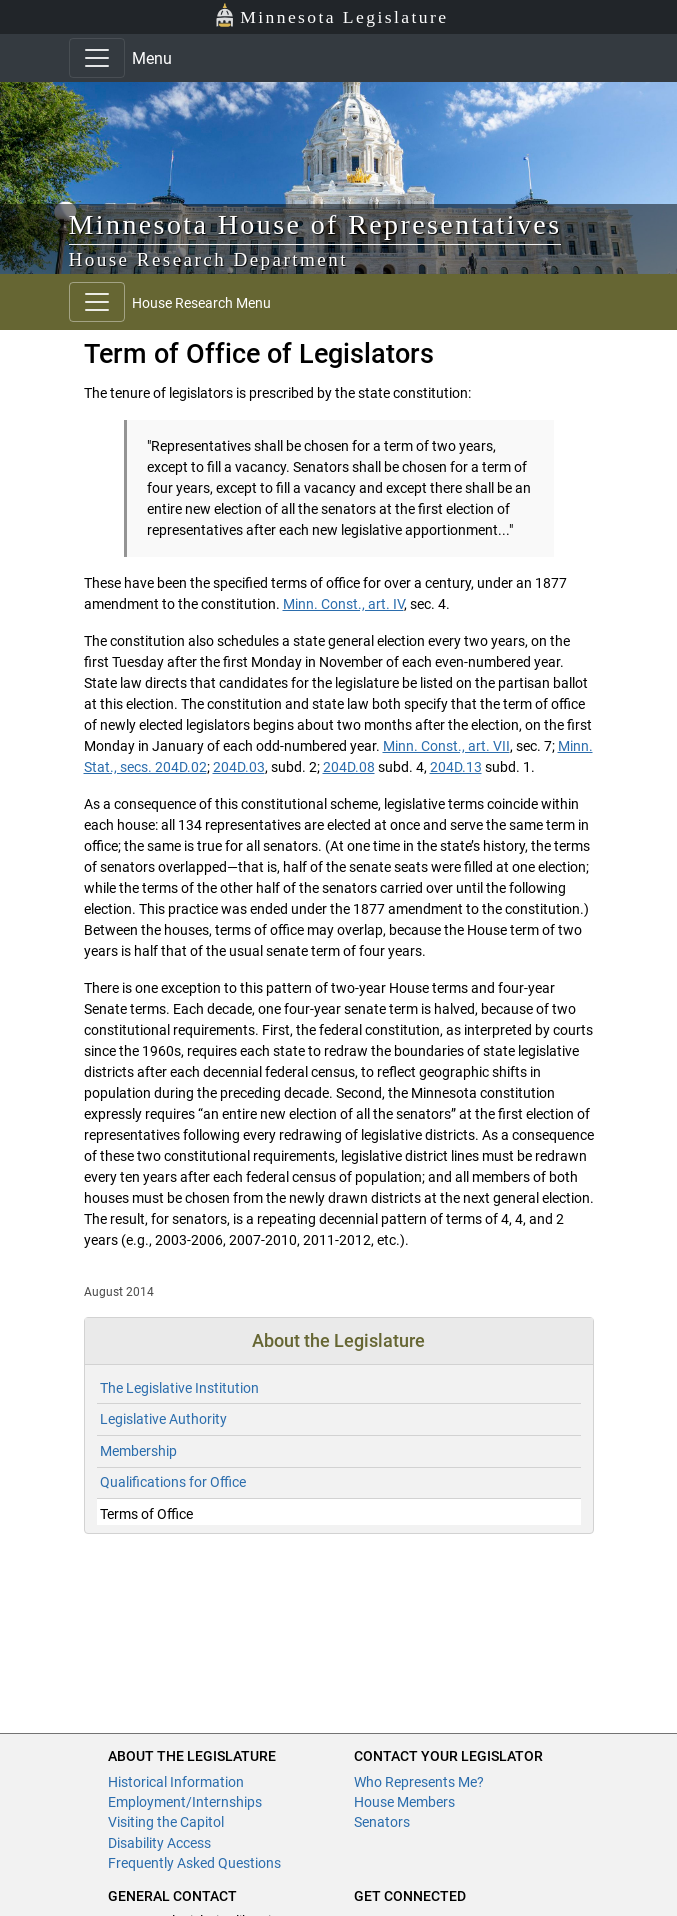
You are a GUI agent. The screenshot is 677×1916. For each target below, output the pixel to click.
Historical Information (176, 1782)
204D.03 (239, 767)
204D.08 (349, 767)
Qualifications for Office (173, 1482)
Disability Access (159, 1843)
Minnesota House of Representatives (315, 224)
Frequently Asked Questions (194, 1863)
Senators (382, 1822)
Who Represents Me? (419, 1782)
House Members (404, 1802)
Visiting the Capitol (166, 1822)
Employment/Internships (185, 1802)
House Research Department (209, 259)
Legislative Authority (163, 1419)
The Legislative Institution (179, 1388)
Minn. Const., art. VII (446, 746)
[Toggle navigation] (97, 58)
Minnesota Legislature (331, 15)
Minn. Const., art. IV (343, 604)
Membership (138, 1451)
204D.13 (456, 767)
